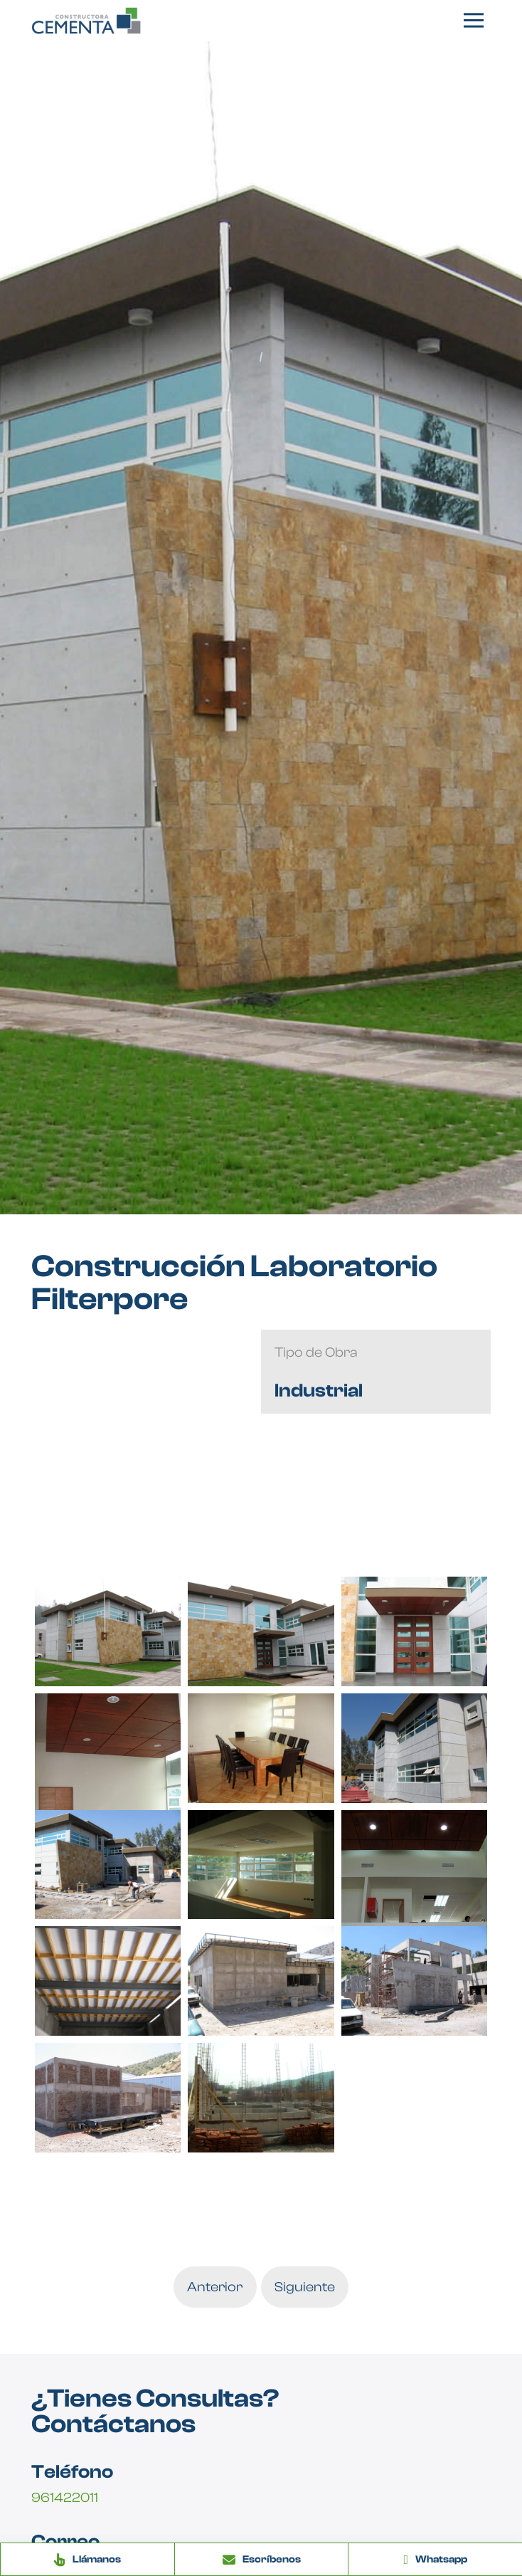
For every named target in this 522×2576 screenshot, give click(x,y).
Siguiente (305, 2287)
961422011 (64, 2498)
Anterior (215, 2287)
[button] (474, 21)
